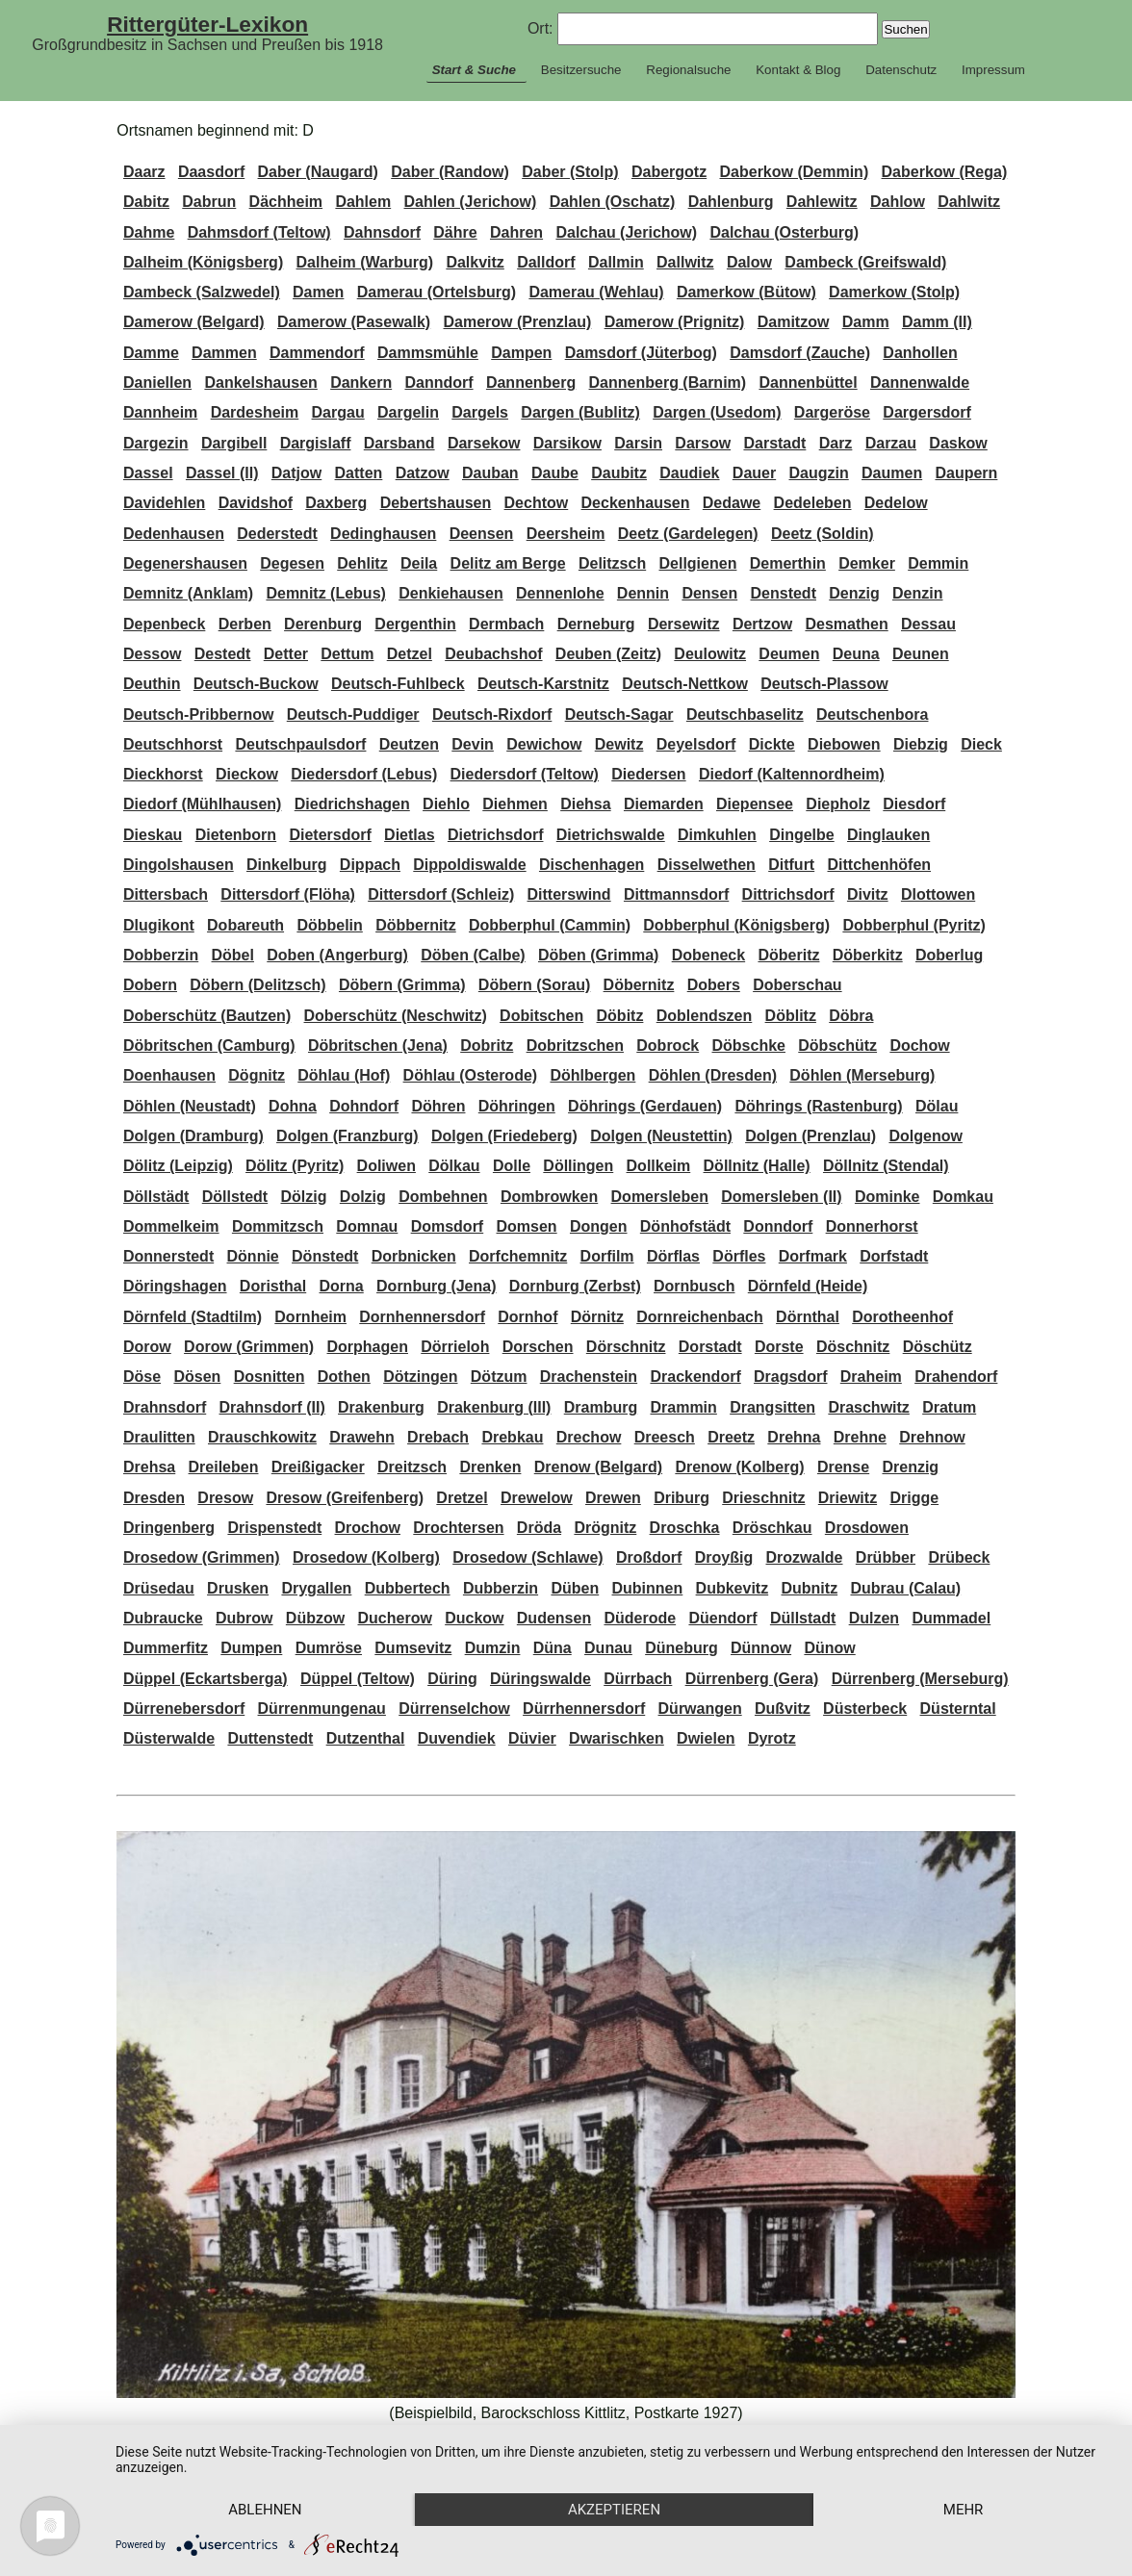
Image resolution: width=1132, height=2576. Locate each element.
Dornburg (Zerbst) (575, 1286)
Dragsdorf (790, 1376)
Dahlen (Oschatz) (613, 201)
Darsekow (484, 443)
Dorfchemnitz (518, 1256)
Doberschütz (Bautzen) (207, 1015)
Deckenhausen (635, 503)
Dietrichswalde (610, 835)
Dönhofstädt (685, 1226)
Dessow (152, 654)
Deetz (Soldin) (822, 533)
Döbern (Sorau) (534, 985)
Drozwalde (804, 1557)
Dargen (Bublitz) (580, 412)
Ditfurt (791, 864)
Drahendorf (955, 1376)
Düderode (640, 1618)
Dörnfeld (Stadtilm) (192, 1317)
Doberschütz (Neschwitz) (395, 1015)
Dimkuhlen (717, 835)
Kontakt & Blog (798, 70)
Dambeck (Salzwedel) (201, 292)
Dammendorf (317, 352)
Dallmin (616, 262)
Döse (142, 1376)
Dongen (599, 1226)
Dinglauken (888, 835)
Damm (865, 322)
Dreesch (664, 1437)
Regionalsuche (688, 70)
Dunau (608, 1648)
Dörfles (738, 1256)
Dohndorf (364, 1106)
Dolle (511, 1166)
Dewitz (619, 744)
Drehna (793, 1437)
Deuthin (152, 684)
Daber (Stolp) (570, 172)
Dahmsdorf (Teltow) (259, 232)
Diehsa (585, 804)
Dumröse (329, 1648)
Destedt (222, 654)
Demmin (938, 563)
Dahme (148, 232)
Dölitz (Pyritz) (294, 1166)
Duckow (474, 1618)
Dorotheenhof (902, 1317)
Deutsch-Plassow (824, 684)
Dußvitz (782, 1708)
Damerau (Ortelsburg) (436, 292)
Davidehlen (164, 503)
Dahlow (897, 201)
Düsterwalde (169, 1738)
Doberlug (949, 955)
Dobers (713, 985)
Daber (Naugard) (318, 172)
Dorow (147, 1347)
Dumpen (251, 1648)
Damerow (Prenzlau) (518, 322)
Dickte (772, 744)
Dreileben (224, 1467)
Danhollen (920, 352)
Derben (245, 624)
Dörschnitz (626, 1347)
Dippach (370, 864)
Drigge (914, 1498)
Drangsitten (772, 1407)
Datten (359, 473)
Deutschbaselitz (745, 714)
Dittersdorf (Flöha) (287, 894)
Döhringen (516, 1106)
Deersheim (566, 533)
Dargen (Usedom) (717, 412)
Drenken (490, 1467)
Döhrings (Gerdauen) (645, 1106)
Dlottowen (938, 894)
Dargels (479, 412)
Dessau (928, 624)
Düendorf (722, 1618)
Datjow (296, 473)
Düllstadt (803, 1618)
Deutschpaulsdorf (300, 744)
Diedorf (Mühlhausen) (202, 804)
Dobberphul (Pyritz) (913, 925)
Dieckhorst (163, 774)
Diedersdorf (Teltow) (524, 774)
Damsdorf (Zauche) (800, 352)
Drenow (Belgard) (598, 1467)
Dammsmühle (427, 352)
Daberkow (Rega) (945, 172)
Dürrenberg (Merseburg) (920, 1679)
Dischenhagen (591, 864)
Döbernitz (639, 985)
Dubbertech (407, 1588)
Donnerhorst (872, 1226)
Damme (151, 352)
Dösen (196, 1376)
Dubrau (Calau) (905, 1588)
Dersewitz (684, 624)
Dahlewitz (822, 201)
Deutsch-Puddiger (353, 714)
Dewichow (543, 744)
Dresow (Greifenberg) (345, 1498)
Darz (836, 443)
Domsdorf (447, 1226)
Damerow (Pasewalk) (353, 322)
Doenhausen (169, 1075)
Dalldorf (546, 262)
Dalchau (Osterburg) (784, 232)
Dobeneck (708, 955)
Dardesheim (255, 412)
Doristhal (273, 1286)
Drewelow (537, 1498)
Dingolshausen (178, 864)
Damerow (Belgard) (194, 322)
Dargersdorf (927, 412)
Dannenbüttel (808, 382)
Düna (552, 1648)
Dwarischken (616, 1738)
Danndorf (438, 382)
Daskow (958, 443)
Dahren (516, 232)
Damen (318, 292)
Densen (709, 593)
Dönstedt (325, 1256)
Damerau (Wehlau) (595, 292)
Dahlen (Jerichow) (470, 201)
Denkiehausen (450, 593)
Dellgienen (698, 563)
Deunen (920, 654)
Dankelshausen (260, 382)
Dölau (936, 1106)
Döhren (438, 1106)
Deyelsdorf (696, 744)
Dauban (490, 473)
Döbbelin (329, 925)
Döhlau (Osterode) (470, 1075)
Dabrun (209, 201)
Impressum (993, 70)
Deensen (482, 533)
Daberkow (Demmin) (794, 172)
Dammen (224, 352)
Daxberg (336, 503)
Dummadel (951, 1618)
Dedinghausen (383, 533)
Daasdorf (211, 172)
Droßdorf (649, 1557)
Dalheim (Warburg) (365, 262)
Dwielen (705, 1738)
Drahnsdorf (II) (272, 1407)
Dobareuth (245, 925)
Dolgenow (925, 1136)
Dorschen (538, 1347)
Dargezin (156, 443)
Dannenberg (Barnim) (668, 382)
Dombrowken (549, 1196)
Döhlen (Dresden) (713, 1075)
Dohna (293, 1106)
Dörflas (673, 1256)
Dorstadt (710, 1347)
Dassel (148, 473)
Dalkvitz (474, 262)
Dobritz (486, 1045)
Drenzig (910, 1467)
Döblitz (790, 1015)
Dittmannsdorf (676, 894)
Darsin (638, 443)
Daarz (144, 172)
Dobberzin (160, 955)
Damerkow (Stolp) (894, 292)
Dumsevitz (412, 1648)
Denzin (917, 593)
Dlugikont (158, 925)
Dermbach (506, 624)
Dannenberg (531, 382)
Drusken (238, 1588)
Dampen (521, 352)
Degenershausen (185, 563)
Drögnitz (605, 1527)
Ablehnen (264, 2509)
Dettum (347, 654)
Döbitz (620, 1015)
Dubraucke (163, 1618)
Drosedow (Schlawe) (527, 1557)
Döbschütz (837, 1045)
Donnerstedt (168, 1256)
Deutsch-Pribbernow (198, 714)
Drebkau (512, 1437)
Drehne (860, 1437)
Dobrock (667, 1045)
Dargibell (234, 443)
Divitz (867, 894)
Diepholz (838, 804)
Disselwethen (706, 864)
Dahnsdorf (382, 232)
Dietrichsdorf (496, 835)
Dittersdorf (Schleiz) (441, 894)
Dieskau (152, 835)
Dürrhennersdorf (584, 1708)
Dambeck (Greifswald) (865, 262)
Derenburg (323, 624)
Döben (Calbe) (473, 955)
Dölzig (304, 1196)
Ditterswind (569, 894)
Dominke (887, 1196)
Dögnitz (256, 1075)
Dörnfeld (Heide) (807, 1286)
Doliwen (386, 1166)
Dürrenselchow (454, 1708)
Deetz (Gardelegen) (688, 533)
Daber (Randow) (450, 172)
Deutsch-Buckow (256, 684)
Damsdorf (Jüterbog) (641, 352)
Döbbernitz (415, 925)
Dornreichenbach (699, 1317)
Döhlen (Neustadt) (189, 1106)
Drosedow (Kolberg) (366, 1557)
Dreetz (731, 1437)
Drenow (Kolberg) (739, 1467)
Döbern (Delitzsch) (257, 985)
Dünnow (761, 1648)
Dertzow (762, 624)
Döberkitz (868, 955)
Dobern (150, 985)
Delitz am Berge (508, 563)
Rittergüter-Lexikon (207, 24)
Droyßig (724, 1557)
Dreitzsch (412, 1467)
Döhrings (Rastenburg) (818, 1106)
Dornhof (527, 1317)
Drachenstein (588, 1376)
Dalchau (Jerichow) (626, 232)
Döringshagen (175, 1286)
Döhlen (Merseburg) (862, 1075)
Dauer (754, 473)
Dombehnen (443, 1196)
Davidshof (256, 503)
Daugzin (819, 473)
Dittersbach (165, 894)
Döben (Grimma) (598, 955)
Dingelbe (802, 835)
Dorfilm (607, 1256)
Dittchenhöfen (880, 864)
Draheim (871, 1376)
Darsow (703, 443)
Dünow (829, 1648)
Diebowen (844, 744)
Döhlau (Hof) (343, 1075)
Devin (472, 744)
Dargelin (408, 412)
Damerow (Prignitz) (675, 322)
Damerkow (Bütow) (746, 292)
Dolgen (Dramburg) (193, 1136)
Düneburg (681, 1648)
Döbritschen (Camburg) (209, 1045)
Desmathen (846, 624)
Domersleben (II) (781, 1196)
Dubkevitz (732, 1588)
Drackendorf (695, 1376)
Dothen (344, 1376)
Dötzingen (420, 1376)
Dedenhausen (173, 533)
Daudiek (689, 473)
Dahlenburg (731, 201)
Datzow (423, 473)
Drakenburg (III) (494, 1407)
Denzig (854, 593)
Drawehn (362, 1437)
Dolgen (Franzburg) (347, 1136)
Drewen (613, 1498)
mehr (963, 2509)
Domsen (527, 1226)
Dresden (154, 1498)
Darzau (890, 443)
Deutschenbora (872, 714)
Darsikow (567, 443)
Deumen (789, 654)
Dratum (949, 1407)
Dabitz (146, 201)
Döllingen (578, 1166)
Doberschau (797, 985)
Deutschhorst (172, 744)
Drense (843, 1467)
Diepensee (754, 804)
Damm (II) (937, 322)
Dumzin (493, 1648)
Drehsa (149, 1467)
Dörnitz (597, 1317)
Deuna (856, 654)
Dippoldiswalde (469, 864)
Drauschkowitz (262, 1437)
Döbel (233, 955)
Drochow (367, 1527)
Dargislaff (315, 443)
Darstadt (774, 443)
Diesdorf (914, 804)
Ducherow (395, 1618)
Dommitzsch (277, 1226)
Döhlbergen (592, 1075)
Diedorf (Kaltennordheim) (792, 774)
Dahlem (363, 201)
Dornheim (310, 1317)
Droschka (685, 1527)
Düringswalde (540, 1679)
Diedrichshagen (352, 804)
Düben (575, 1588)
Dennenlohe (560, 593)
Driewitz (847, 1498)
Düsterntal (958, 1708)
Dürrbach (638, 1679)
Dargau (338, 412)
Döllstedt (235, 1196)
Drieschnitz (763, 1498)
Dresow (225, 1498)
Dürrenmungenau (322, 1708)
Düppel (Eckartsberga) (205, 1679)
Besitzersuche (581, 70)
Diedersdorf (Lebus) (364, 774)
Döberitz (788, 955)
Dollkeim (659, 1166)
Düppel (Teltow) (357, 1679)
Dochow (919, 1045)
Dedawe (731, 503)
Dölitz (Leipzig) (178, 1166)
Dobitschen (541, 1015)
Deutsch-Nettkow (685, 684)
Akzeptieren (614, 2509)
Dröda (539, 1527)
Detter (286, 654)
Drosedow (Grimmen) (201, 1557)
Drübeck (959, 1557)
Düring (452, 1679)
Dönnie (253, 1256)
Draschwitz (868, 1407)
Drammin (683, 1407)
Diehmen (515, 804)
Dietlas (409, 835)
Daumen (892, 473)
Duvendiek (457, 1738)
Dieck (981, 744)
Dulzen (874, 1618)
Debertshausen (436, 503)
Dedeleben (813, 503)
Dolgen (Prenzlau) (810, 1136)
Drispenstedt (274, 1527)
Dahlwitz (969, 201)
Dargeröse (832, 412)
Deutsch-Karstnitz (543, 684)
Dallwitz (685, 262)
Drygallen (316, 1588)
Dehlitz (362, 563)
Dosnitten (269, 1376)
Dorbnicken (414, 1256)
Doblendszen (704, 1015)
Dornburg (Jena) (436, 1286)
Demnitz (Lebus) (325, 593)
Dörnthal (807, 1317)
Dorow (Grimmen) (249, 1347)
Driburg (681, 1498)
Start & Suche (474, 70)
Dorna (342, 1286)
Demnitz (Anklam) (188, 593)
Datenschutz (901, 70)
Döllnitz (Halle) (757, 1166)
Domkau (963, 1196)
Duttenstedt (270, 1738)
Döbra (851, 1015)
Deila (418, 563)
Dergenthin (414, 624)
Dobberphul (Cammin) (549, 925)
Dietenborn (235, 835)
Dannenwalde (919, 382)
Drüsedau (158, 1588)
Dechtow (536, 503)
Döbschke (748, 1045)
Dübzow (315, 1618)
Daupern (966, 473)
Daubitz (619, 473)
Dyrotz (772, 1738)
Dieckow (247, 774)
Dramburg (600, 1407)
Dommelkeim (171, 1226)
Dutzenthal (365, 1738)
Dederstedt (277, 533)
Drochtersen (458, 1527)
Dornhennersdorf (422, 1317)
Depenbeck (164, 624)
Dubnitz (809, 1588)
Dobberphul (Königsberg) (736, 925)
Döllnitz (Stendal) (886, 1166)
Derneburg (596, 624)
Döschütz (937, 1347)
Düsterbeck (865, 1708)
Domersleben (659, 1196)
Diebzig (920, 744)
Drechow (589, 1437)
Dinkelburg (286, 864)
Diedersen (648, 774)
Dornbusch (694, 1286)
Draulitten (159, 1437)
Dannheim (160, 412)
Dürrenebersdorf (183, 1708)
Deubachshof (493, 654)
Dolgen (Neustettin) (661, 1136)
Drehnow (932, 1437)
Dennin (643, 593)
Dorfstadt (894, 1256)
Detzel (409, 654)
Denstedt (783, 593)
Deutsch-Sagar (619, 714)
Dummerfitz (165, 1648)
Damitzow (794, 322)
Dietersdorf (330, 835)
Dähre (454, 232)
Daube (555, 473)
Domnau (367, 1226)
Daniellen (157, 382)
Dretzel (461, 1498)
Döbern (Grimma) (402, 985)
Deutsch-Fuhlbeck (398, 684)
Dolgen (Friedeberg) (504, 1136)
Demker (866, 563)
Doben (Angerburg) (337, 955)
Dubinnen (647, 1588)
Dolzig (363, 1196)
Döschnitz (852, 1347)
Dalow (749, 262)
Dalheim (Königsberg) (203, 262)
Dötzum (499, 1376)
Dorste (779, 1347)
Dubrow (244, 1618)
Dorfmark (813, 1256)
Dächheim (285, 201)
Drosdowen (867, 1527)
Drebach (438, 1437)
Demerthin (788, 563)
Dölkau (453, 1166)
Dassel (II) (222, 473)
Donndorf (777, 1226)
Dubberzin (500, 1588)
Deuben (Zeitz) (608, 654)
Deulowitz (710, 654)
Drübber (885, 1557)
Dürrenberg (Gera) (752, 1679)
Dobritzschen (575, 1045)
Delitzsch (612, 563)
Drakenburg (381, 1407)
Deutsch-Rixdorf (492, 714)
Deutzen (409, 744)
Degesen (292, 563)
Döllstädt (156, 1196)
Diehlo (446, 804)
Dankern (361, 382)
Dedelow (896, 503)
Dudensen (554, 1618)
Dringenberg (169, 1527)
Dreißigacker (318, 1467)
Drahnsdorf (164, 1407)
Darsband (399, 443)
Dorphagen (367, 1347)
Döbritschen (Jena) (378, 1045)
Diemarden (664, 804)
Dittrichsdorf (788, 894)
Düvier (532, 1738)
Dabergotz (669, 172)
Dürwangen (700, 1708)
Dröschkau (772, 1527)
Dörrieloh (455, 1347)
